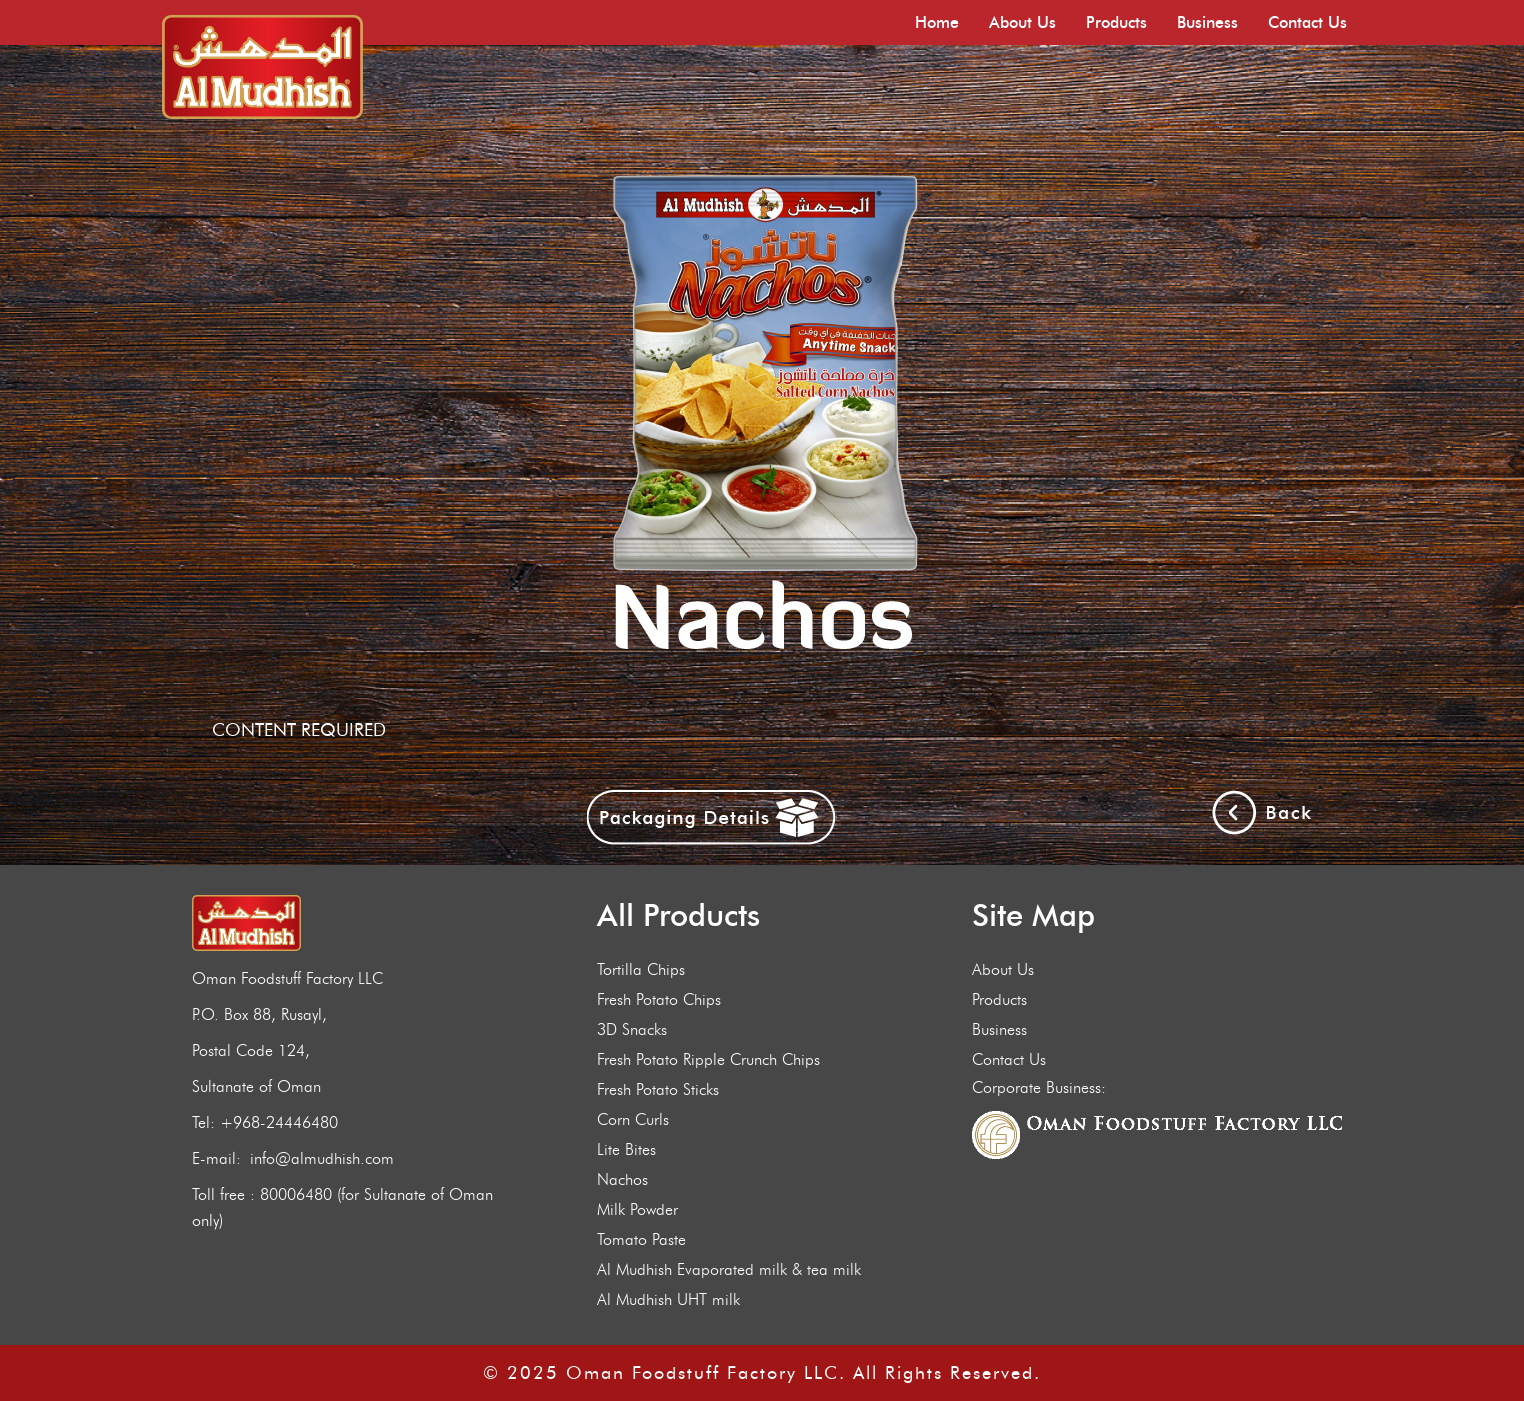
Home (937, 22)
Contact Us (1307, 22)
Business (1207, 22)
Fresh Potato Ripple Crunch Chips (708, 1059)
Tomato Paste (641, 1239)
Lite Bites (626, 1149)
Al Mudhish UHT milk (668, 1299)
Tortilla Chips (641, 969)
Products (1116, 22)
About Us (1022, 22)
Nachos (622, 1179)
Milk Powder (637, 1209)
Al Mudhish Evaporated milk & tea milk (729, 1269)
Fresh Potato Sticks (658, 1089)
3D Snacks (632, 1029)
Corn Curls (633, 1119)
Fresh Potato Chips (659, 999)
